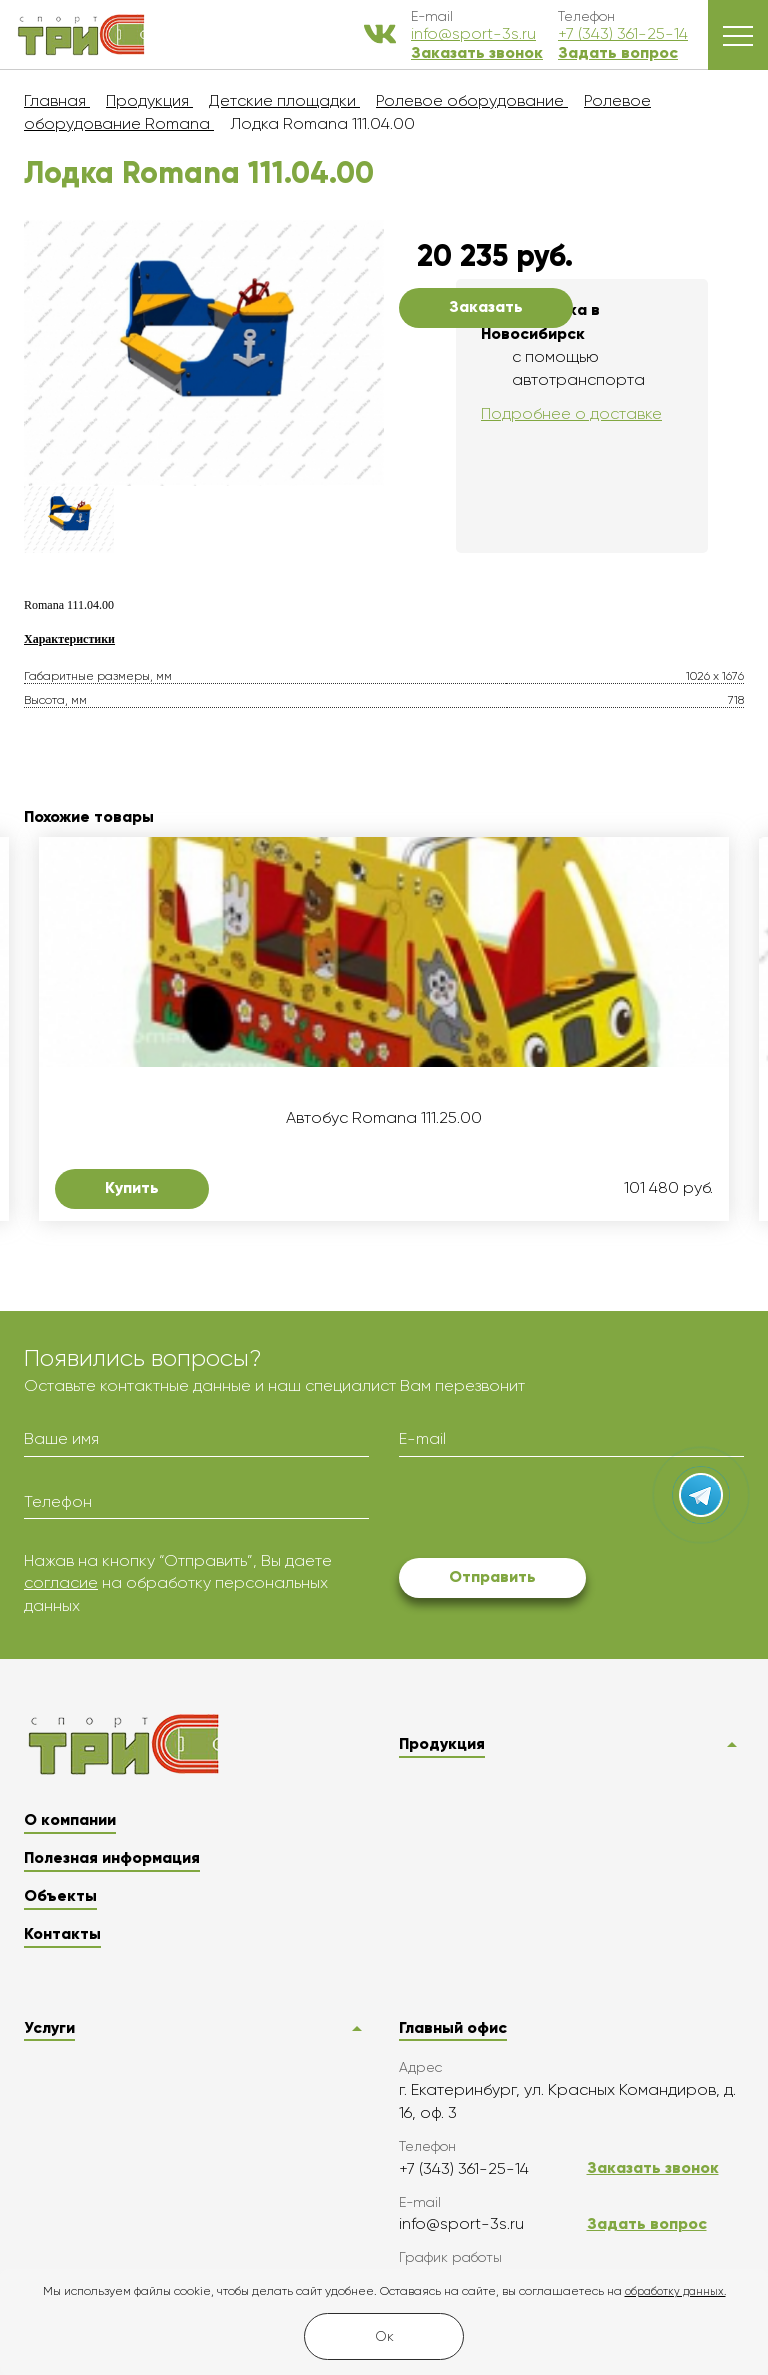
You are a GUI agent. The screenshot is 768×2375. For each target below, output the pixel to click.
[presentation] (551, 1511)
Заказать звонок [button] (477, 52)
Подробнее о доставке (571, 413)
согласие (61, 1582)
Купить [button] (132, 1187)
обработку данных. (675, 2291)
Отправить (492, 1576)
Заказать (486, 306)
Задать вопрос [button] (618, 52)
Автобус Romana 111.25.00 (384, 1118)
